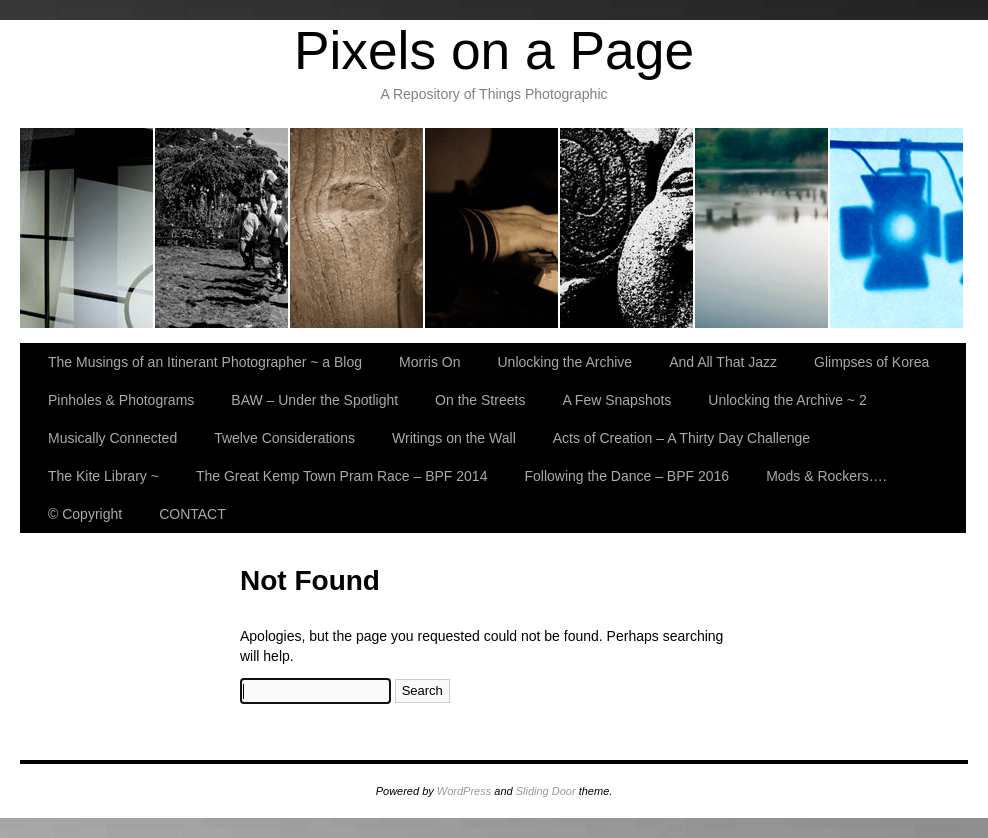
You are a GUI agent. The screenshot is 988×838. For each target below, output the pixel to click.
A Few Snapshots (616, 400)
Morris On (222, 228)
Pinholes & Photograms (762, 228)
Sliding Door (546, 791)
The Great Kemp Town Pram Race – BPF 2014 (342, 476)
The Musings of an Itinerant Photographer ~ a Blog (87, 228)
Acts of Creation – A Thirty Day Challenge (681, 438)
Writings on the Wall (454, 438)
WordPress (464, 791)
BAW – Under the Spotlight (896, 228)
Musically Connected (112, 438)
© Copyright (85, 514)
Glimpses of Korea (627, 228)
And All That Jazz (492, 228)
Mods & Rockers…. (826, 476)
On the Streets (480, 400)
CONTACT (192, 514)
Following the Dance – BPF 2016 (626, 476)
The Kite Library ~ (103, 476)
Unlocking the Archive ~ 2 (787, 400)
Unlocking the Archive (357, 228)
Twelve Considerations (284, 438)
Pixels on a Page (494, 50)
